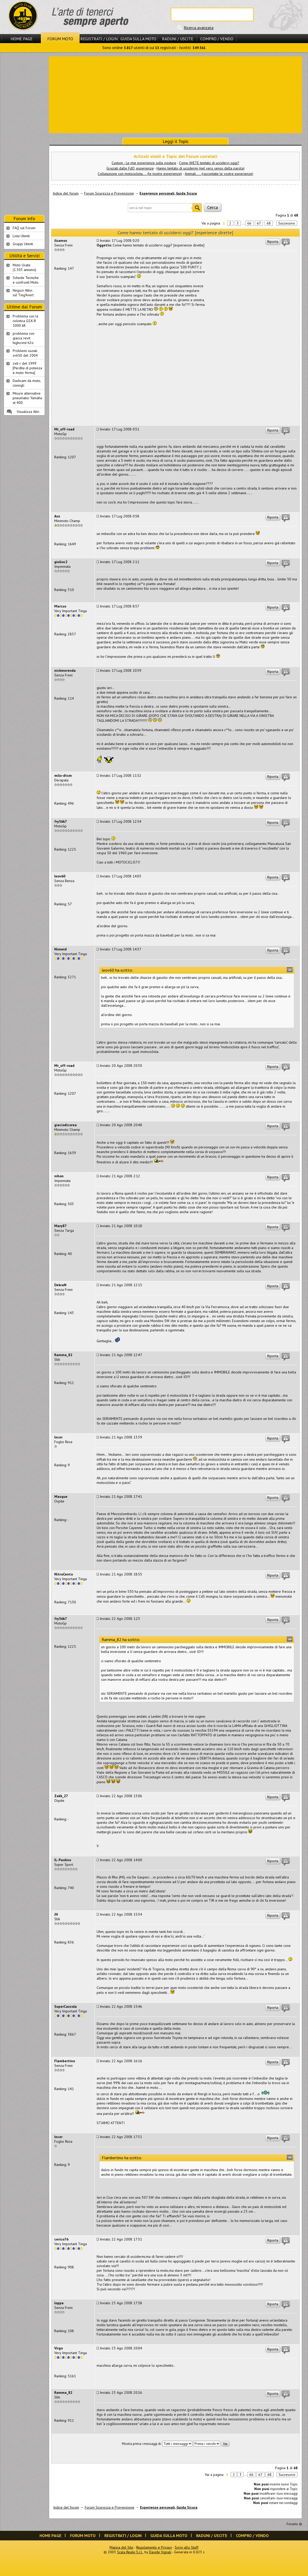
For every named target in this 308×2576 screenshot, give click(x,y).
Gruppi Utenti (23, 244)
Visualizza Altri (28, 411)
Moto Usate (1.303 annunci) (24, 267)
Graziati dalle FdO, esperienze (130, 168)
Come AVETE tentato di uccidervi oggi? (209, 163)
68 (269, 223)
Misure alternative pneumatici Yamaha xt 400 (27, 398)
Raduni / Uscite (177, 38)
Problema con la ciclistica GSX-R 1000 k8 (25, 321)
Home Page (22, 38)
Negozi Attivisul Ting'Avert (23, 292)
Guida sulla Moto (138, 38)
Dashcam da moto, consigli (27, 383)
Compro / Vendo (216, 38)
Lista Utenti (21, 236)
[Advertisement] (175, 94)
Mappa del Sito (121, 2547)
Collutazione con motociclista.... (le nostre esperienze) (140, 173)
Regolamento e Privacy (154, 2547)
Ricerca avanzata (198, 27)
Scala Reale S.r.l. (130, 2552)
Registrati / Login (99, 38)
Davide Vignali (160, 2552)
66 (249, 223)
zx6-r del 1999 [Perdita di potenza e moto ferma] (27, 368)
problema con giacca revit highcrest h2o (23, 338)
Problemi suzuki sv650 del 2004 (25, 353)
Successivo (286, 223)
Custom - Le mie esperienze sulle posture (144, 163)
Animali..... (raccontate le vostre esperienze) (219, 173)
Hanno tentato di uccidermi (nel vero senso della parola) (200, 168)
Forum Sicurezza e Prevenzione (109, 193)
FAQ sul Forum (24, 228)
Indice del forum (66, 193)
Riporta (272, 241)
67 (259, 223)
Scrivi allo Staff (186, 2547)
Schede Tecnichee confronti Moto (26, 280)
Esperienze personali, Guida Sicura (168, 193)
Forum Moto (60, 38)
